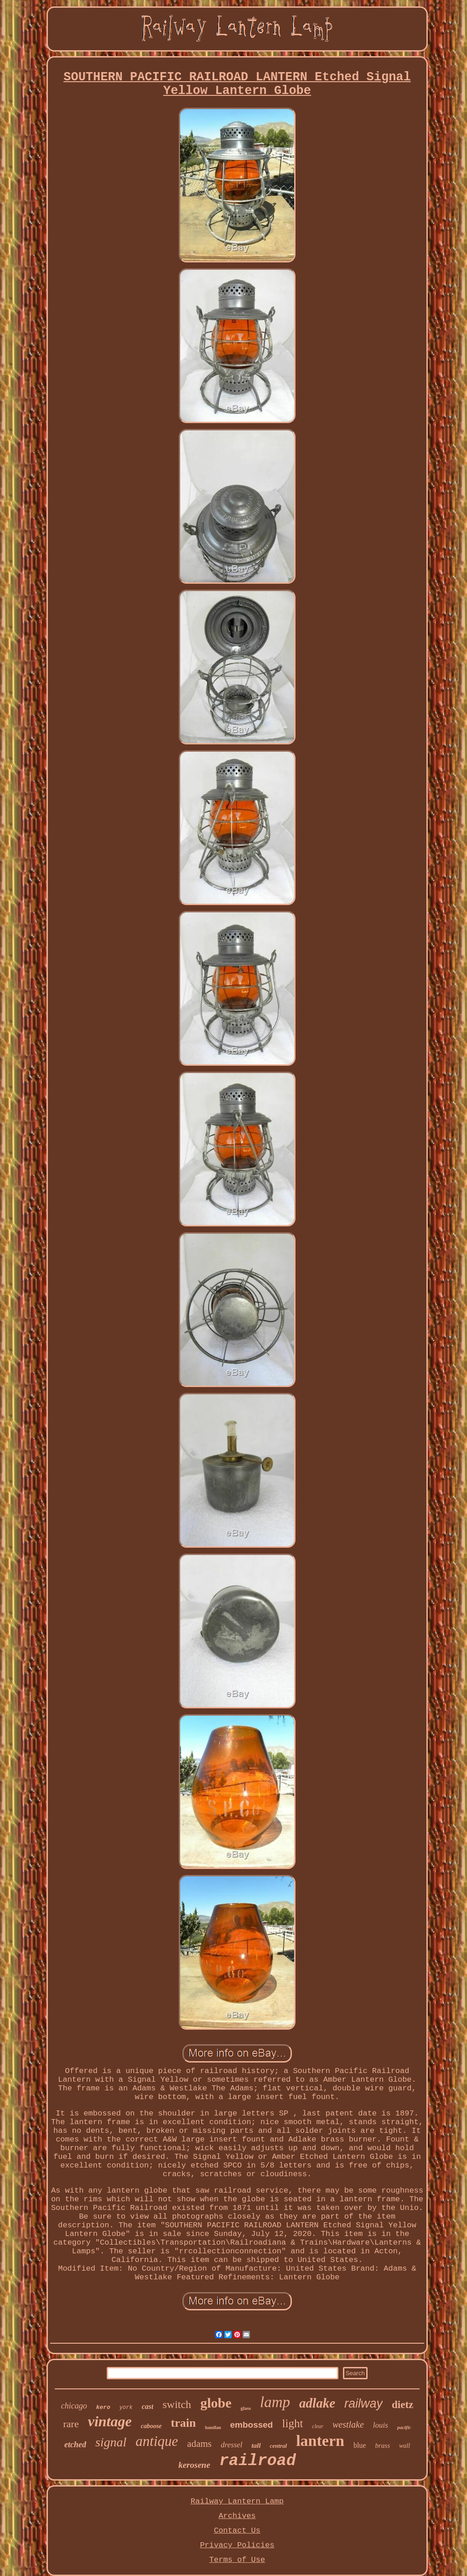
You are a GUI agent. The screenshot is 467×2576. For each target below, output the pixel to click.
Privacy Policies (237, 2545)
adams (199, 2443)
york (126, 2407)
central (278, 2445)
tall (256, 2445)
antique (156, 2441)
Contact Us (237, 2530)
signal (110, 2442)
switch (176, 2404)
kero (103, 2407)
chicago (74, 2405)
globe (215, 2402)
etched (75, 2444)
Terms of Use (237, 2559)
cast (148, 2406)
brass (382, 2445)
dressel (232, 2444)
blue (359, 2445)
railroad (257, 2461)
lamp (275, 2402)
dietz (402, 2404)
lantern (320, 2440)
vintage (110, 2421)
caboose (151, 2426)
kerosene (194, 2465)
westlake (348, 2424)
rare (71, 2423)
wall (404, 2445)
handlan (213, 2427)
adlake (317, 2403)
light (292, 2423)
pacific (404, 2427)
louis (380, 2425)
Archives (237, 2516)
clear (317, 2426)
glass (245, 2408)
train (183, 2422)
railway (363, 2403)
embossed (251, 2424)
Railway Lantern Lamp (237, 2501)
